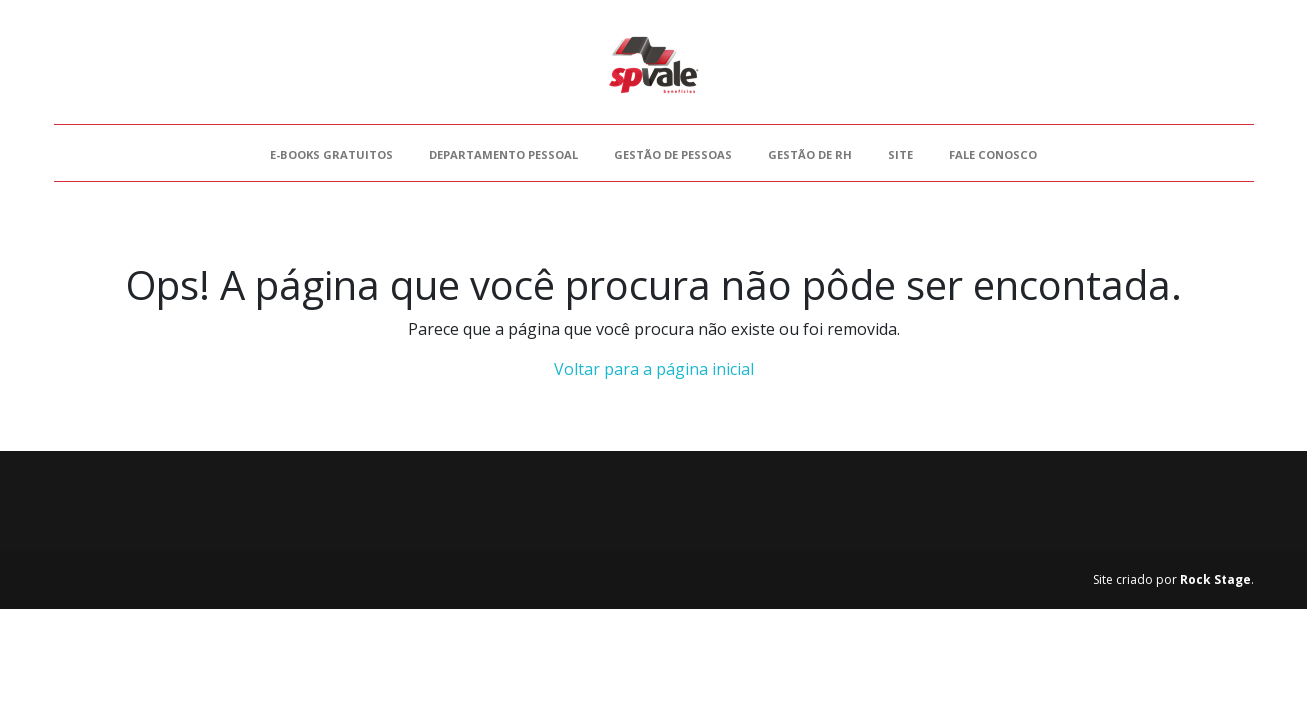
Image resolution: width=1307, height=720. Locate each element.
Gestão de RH (810, 154)
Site (900, 154)
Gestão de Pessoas (673, 154)
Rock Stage (1215, 579)
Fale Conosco (993, 154)
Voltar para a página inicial (654, 369)
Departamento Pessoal (503, 154)
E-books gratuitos (331, 154)
